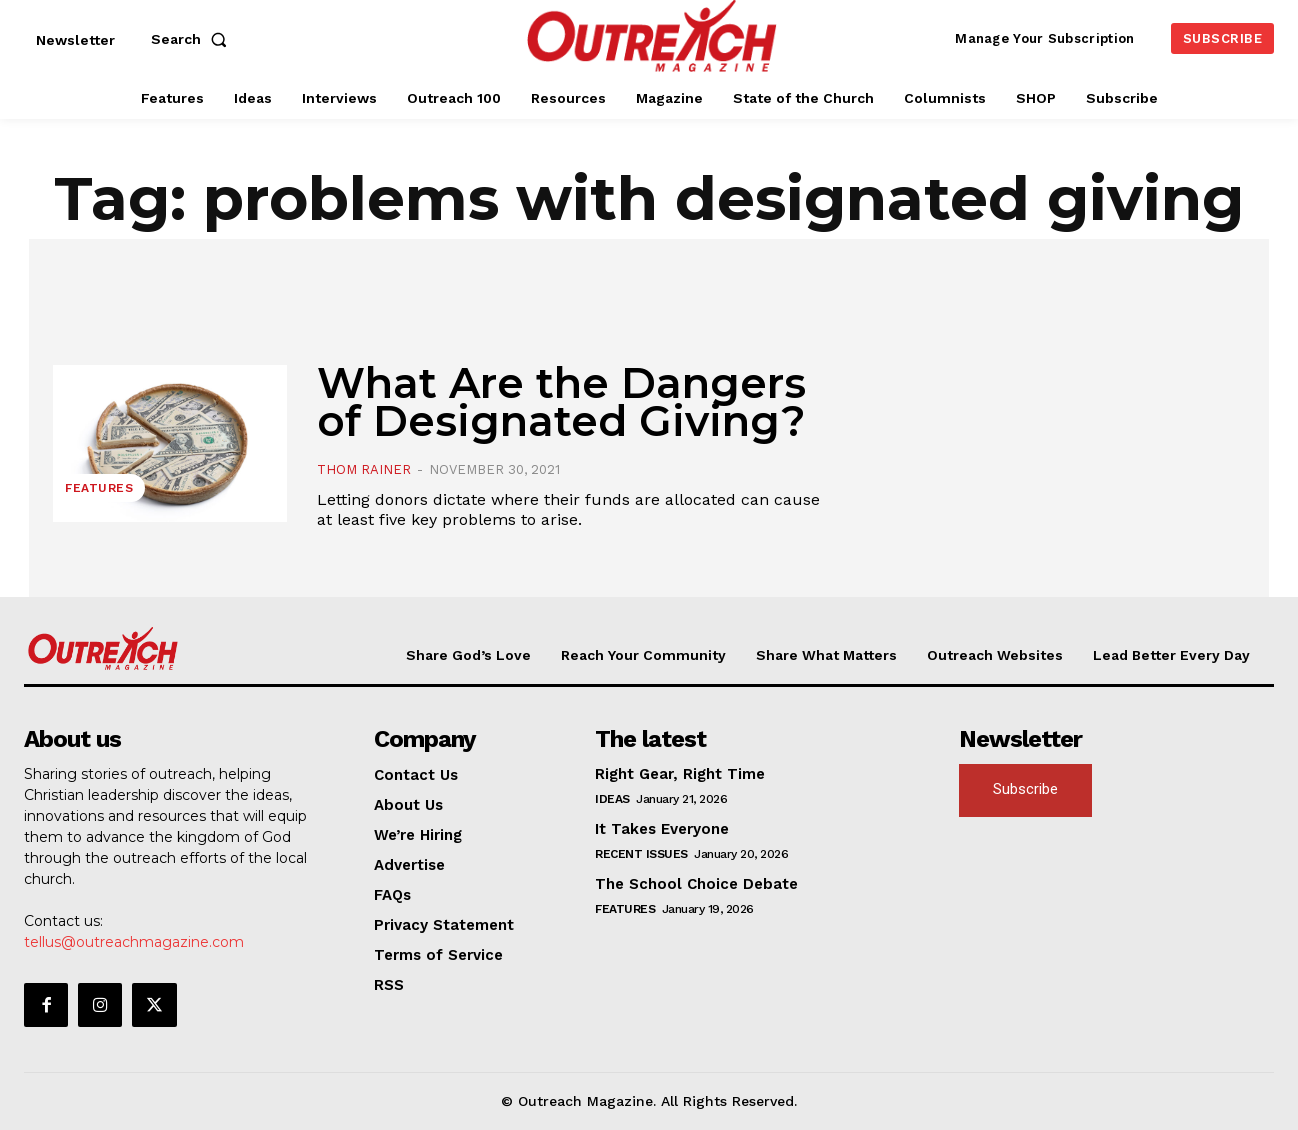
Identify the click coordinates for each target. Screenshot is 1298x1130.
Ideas (612, 799)
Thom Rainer (364, 469)
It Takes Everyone (662, 829)
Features (99, 488)
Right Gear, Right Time (680, 774)
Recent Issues (641, 854)
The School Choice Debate (696, 884)
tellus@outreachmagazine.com (134, 942)
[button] (193, 39)
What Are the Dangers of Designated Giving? (561, 402)
